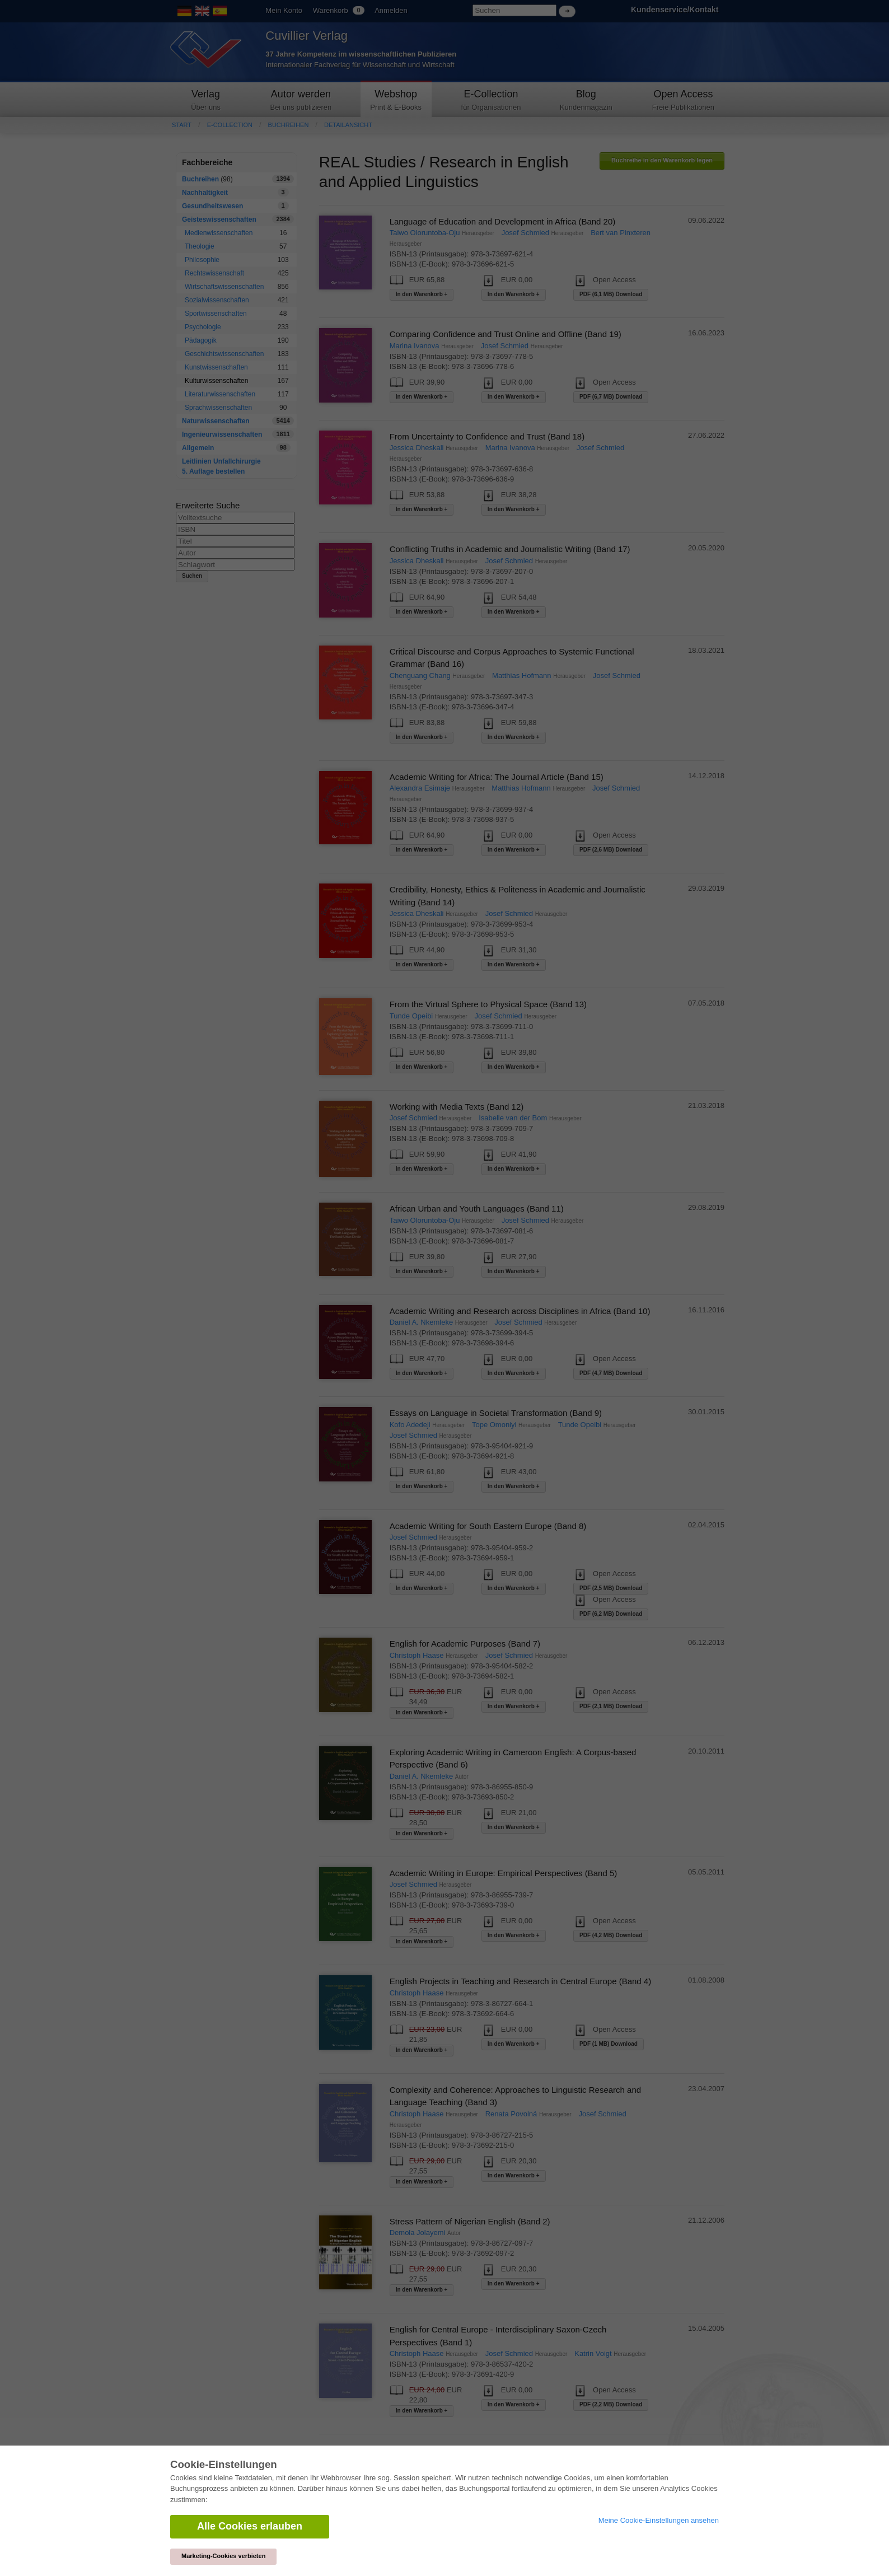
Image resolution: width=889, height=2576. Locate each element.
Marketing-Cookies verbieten (223, 2555)
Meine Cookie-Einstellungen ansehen (658, 2520)
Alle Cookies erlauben (249, 2526)
